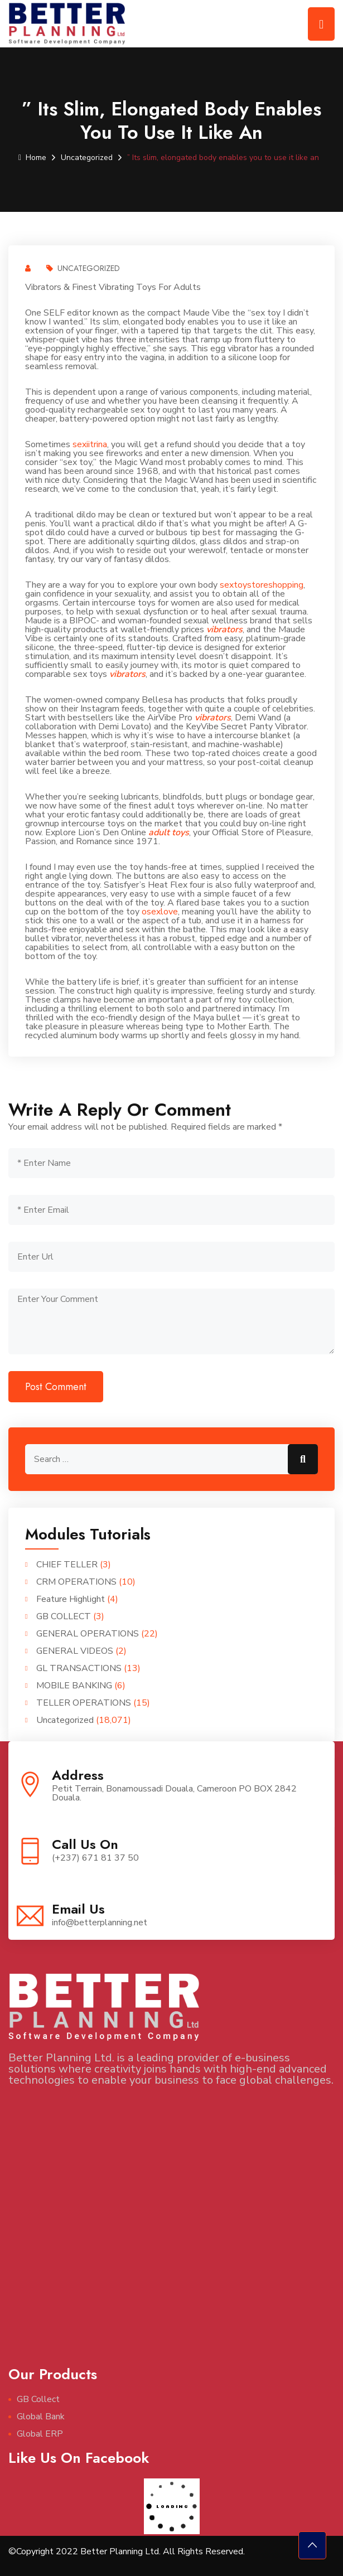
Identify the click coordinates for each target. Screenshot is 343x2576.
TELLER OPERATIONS (83, 1703)
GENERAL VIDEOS (74, 1651)
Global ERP (40, 2433)
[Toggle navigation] (321, 24)
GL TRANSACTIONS (79, 1668)
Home (32, 157)
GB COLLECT (63, 1616)
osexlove (160, 912)
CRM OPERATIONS (76, 1582)
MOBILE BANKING (74, 1685)
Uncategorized (87, 157)
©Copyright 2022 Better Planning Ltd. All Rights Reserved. (126, 2551)
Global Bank (41, 2416)
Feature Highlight (70, 1599)
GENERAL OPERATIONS (87, 1634)
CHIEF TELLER (67, 1564)
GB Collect (38, 2399)
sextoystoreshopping (261, 585)
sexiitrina (90, 444)
